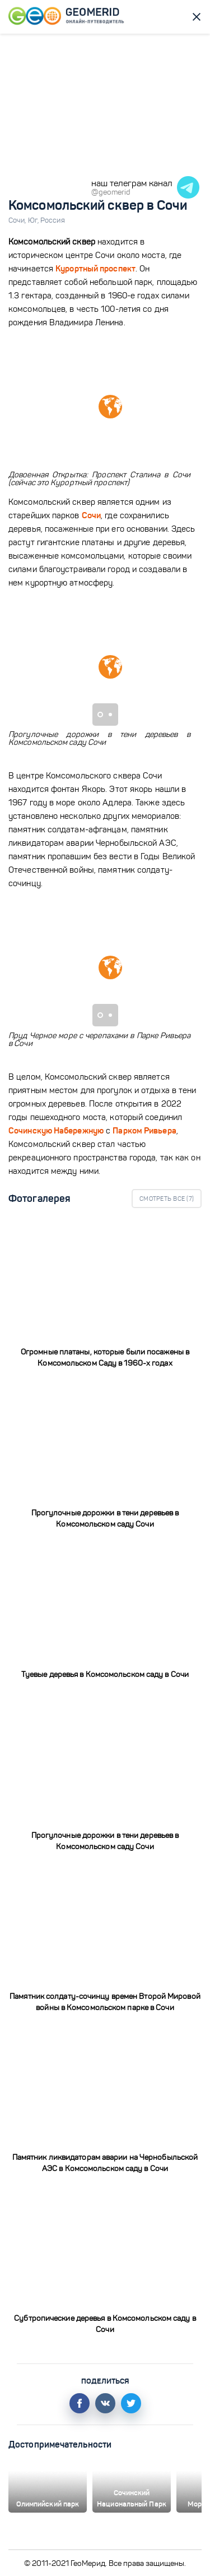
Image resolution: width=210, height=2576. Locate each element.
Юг (34, 220)
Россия (52, 220)
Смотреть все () (166, 1198)
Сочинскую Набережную (56, 1130)
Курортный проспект (95, 268)
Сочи (18, 220)
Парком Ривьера (144, 1130)
